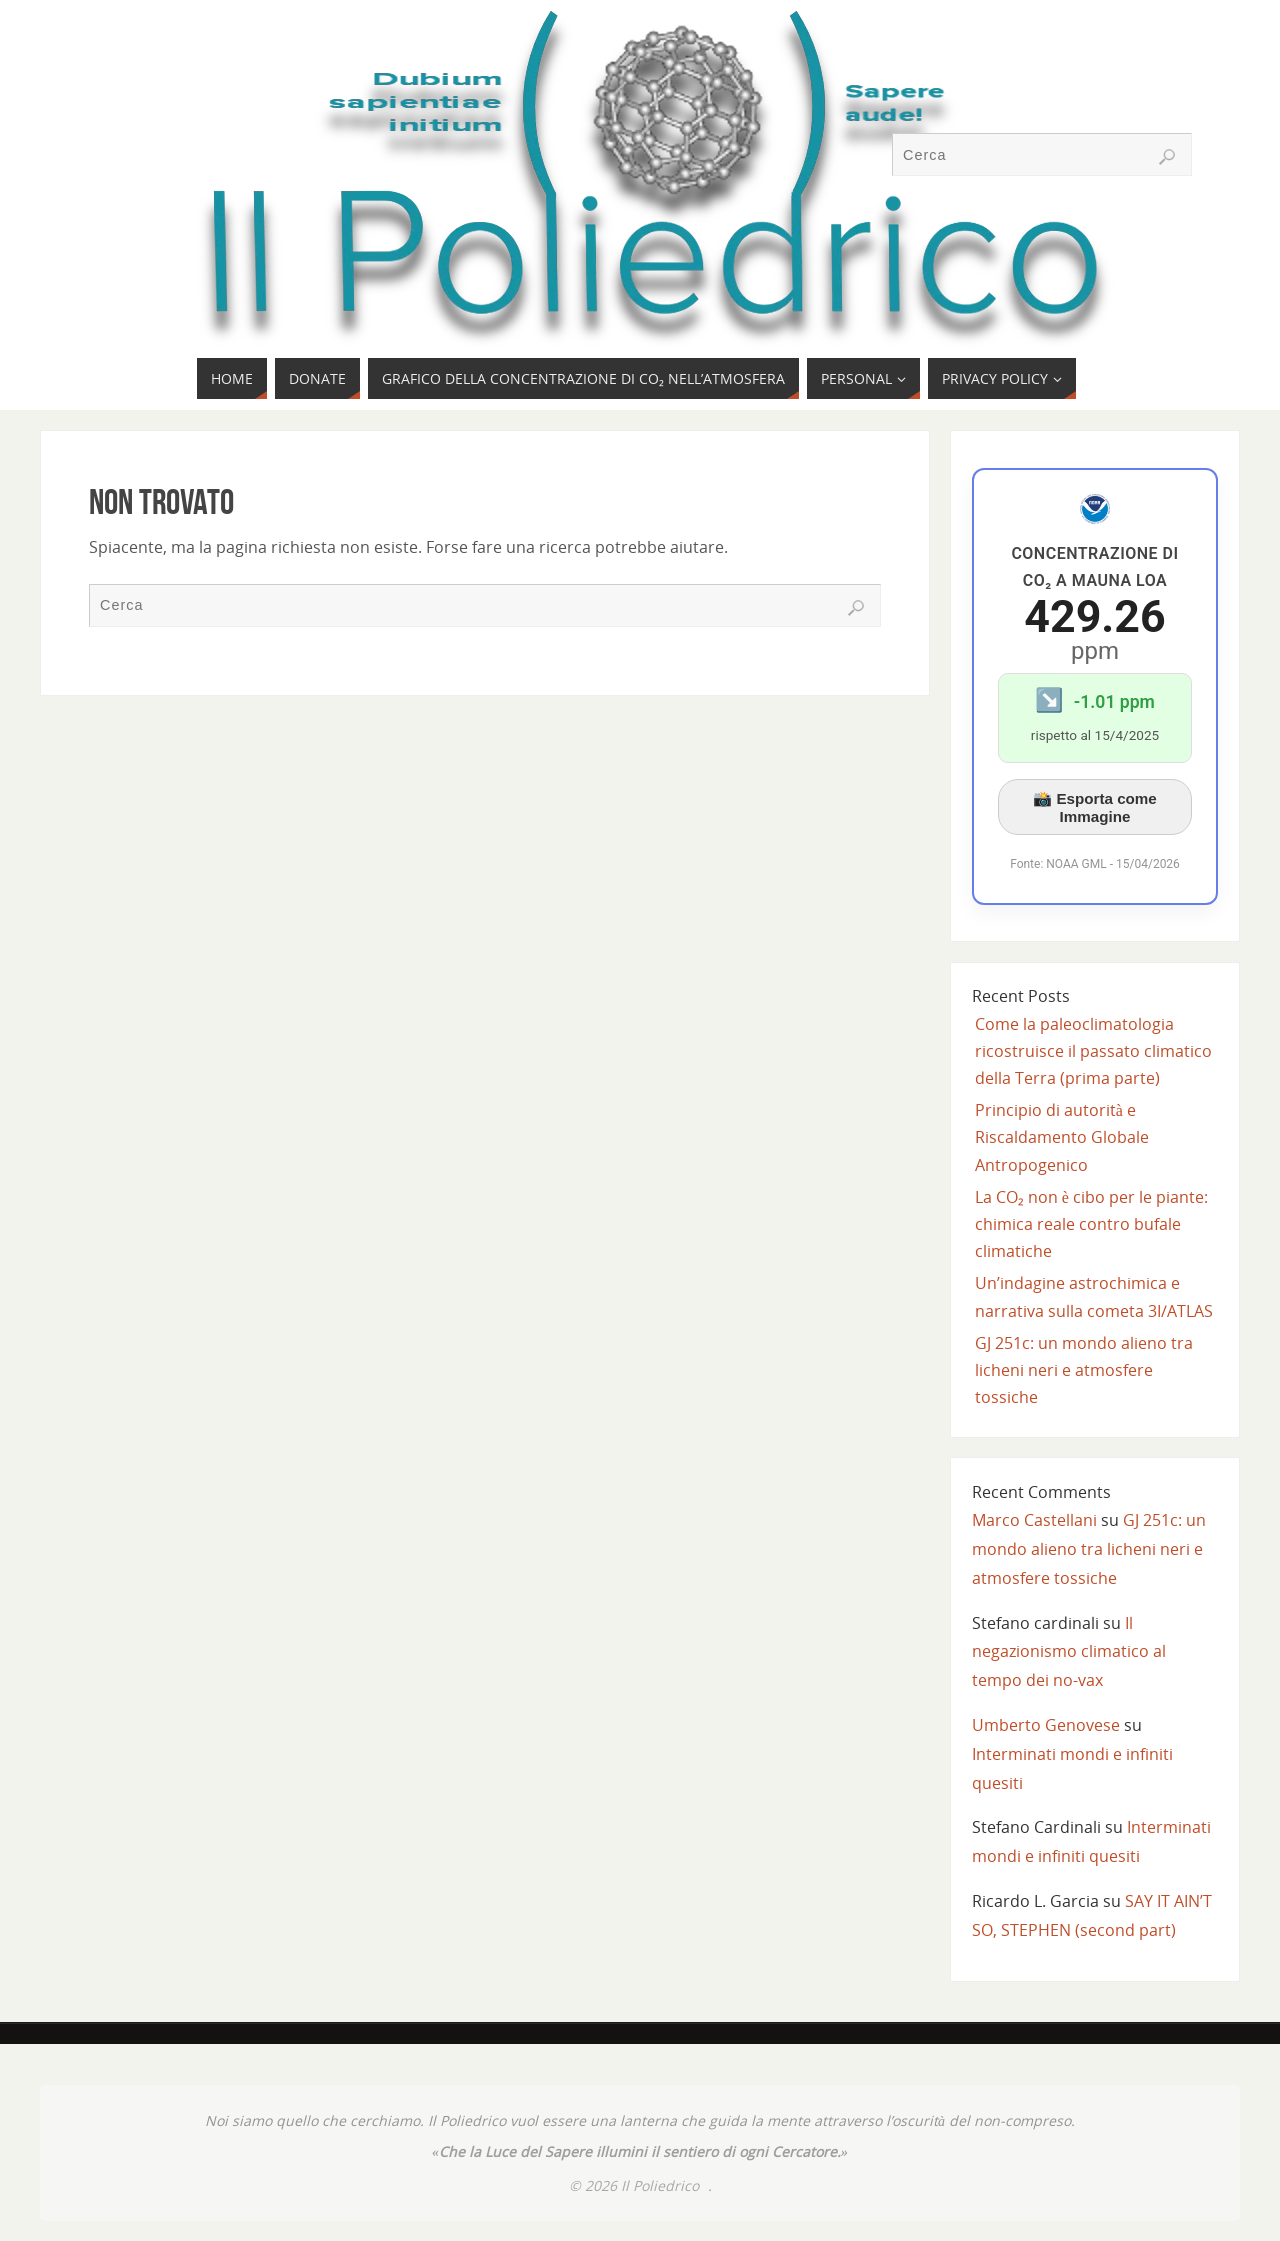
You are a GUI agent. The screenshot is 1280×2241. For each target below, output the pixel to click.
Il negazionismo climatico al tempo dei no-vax (1069, 1652)
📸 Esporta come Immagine (1095, 807)
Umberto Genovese (1046, 1725)
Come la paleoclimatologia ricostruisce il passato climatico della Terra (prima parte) (1093, 1051)
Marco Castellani (1034, 1520)
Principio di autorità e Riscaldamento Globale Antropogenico (1062, 1137)
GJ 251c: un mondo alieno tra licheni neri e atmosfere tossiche (1084, 1370)
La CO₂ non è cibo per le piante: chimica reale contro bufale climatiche (1091, 1224)
